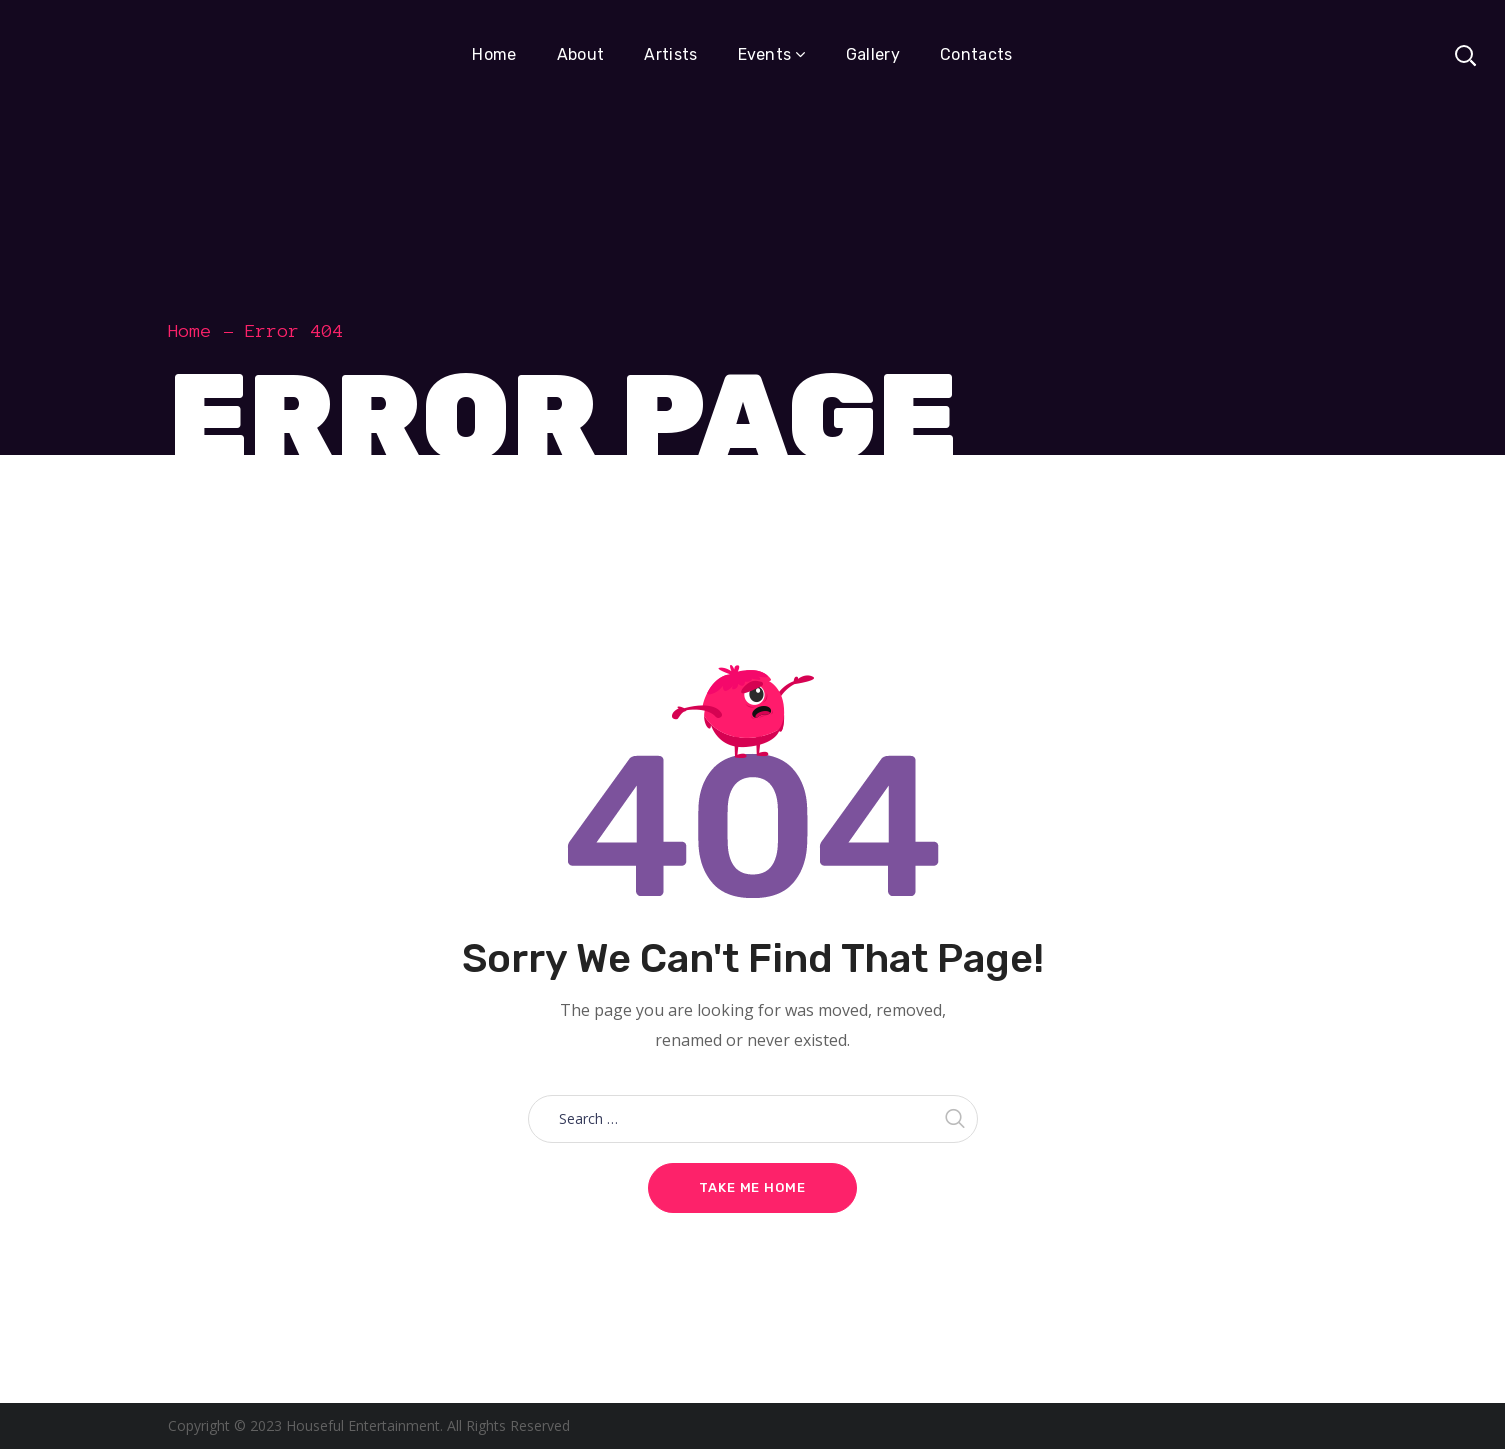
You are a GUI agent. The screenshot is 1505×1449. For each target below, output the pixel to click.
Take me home (752, 1187)
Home (190, 331)
